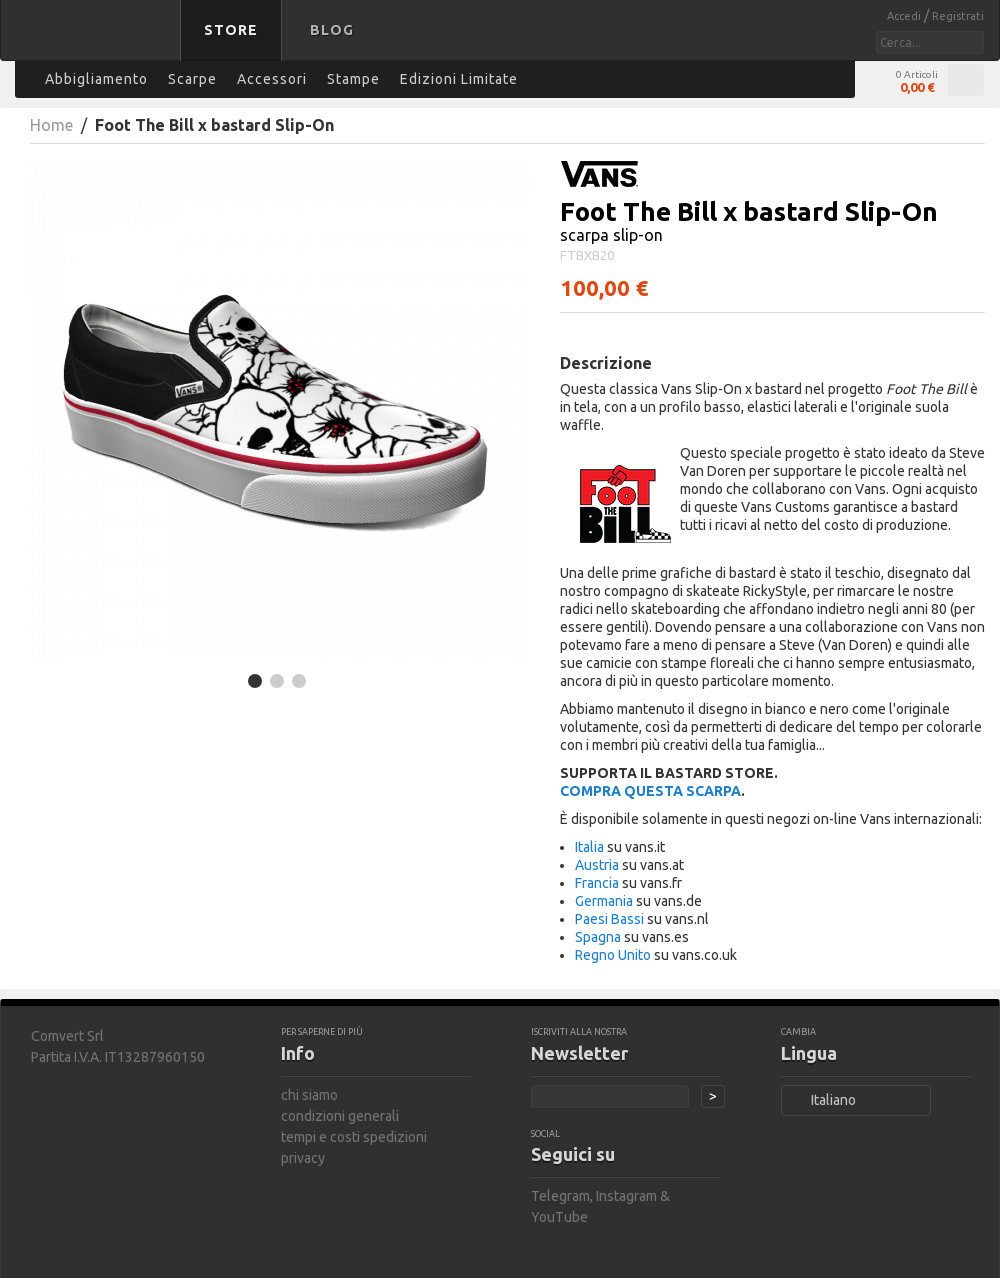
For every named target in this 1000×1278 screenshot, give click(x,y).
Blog (332, 30)
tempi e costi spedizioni (354, 1137)
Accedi (905, 16)
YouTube (559, 1217)
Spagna (598, 937)
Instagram (626, 1196)
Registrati (958, 16)
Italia (589, 847)
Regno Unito (613, 955)
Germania (604, 901)
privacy (303, 1158)
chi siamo (309, 1095)
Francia (597, 883)
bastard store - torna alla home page (94, 43)
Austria (597, 865)
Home (51, 125)
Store (231, 30)
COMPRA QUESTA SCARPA (650, 791)
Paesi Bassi (609, 919)
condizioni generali (340, 1116)
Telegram (560, 1196)
